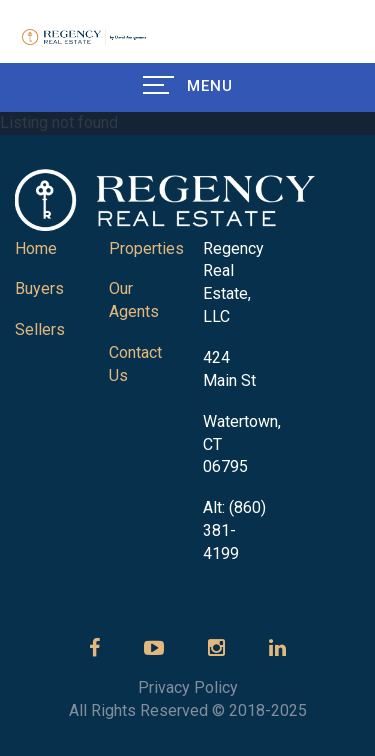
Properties (146, 248)
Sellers (40, 329)
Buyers (39, 288)
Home (36, 248)
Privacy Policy (188, 687)
